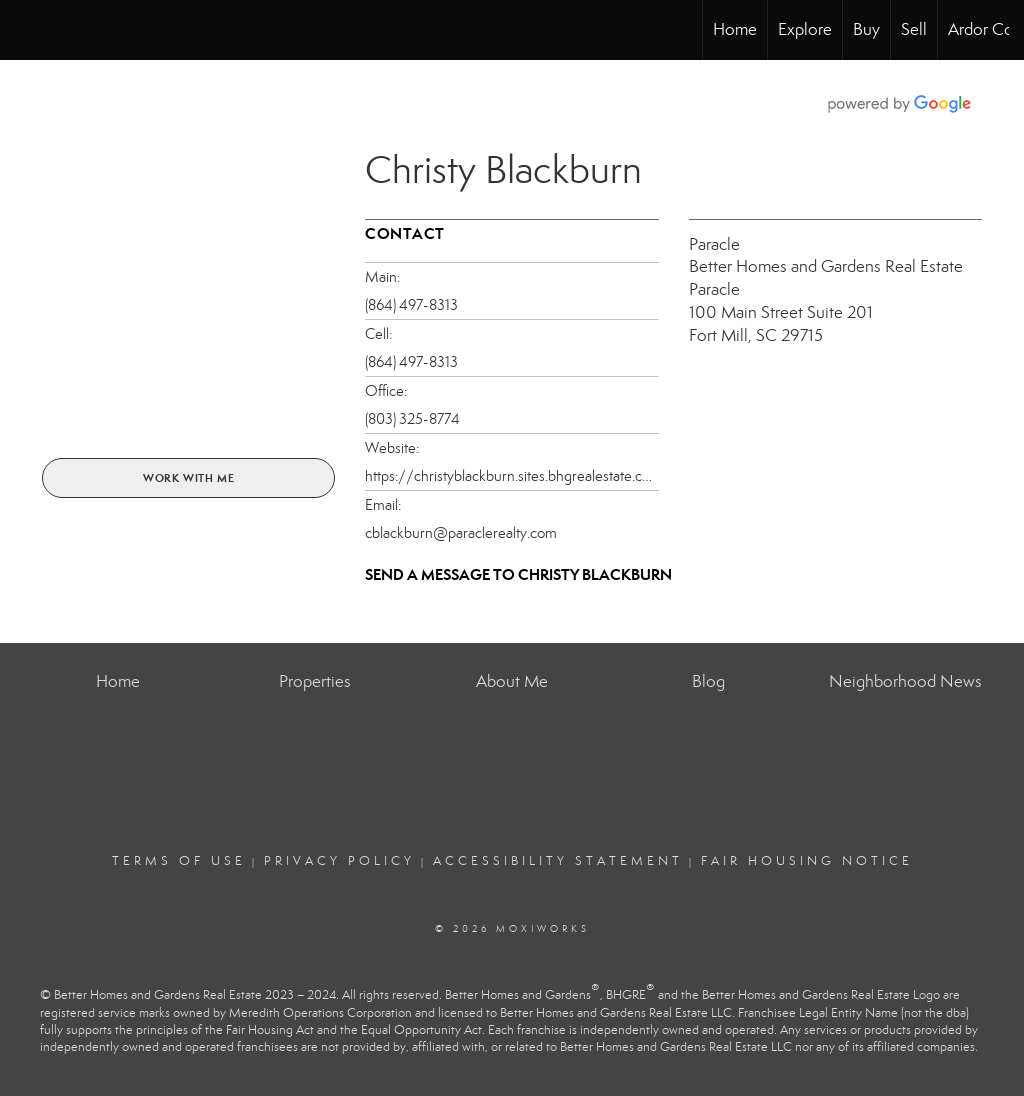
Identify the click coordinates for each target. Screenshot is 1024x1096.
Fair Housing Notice (807, 861)
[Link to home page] (25, 30)
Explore (805, 29)
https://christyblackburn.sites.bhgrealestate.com (511, 476)
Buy (866, 29)
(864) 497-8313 (411, 305)
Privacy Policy (339, 861)
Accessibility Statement (558, 861)
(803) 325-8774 (412, 419)
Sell (914, 29)
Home (735, 29)
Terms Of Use (179, 861)
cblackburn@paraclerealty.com (461, 533)
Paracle (714, 244)
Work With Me (189, 478)
